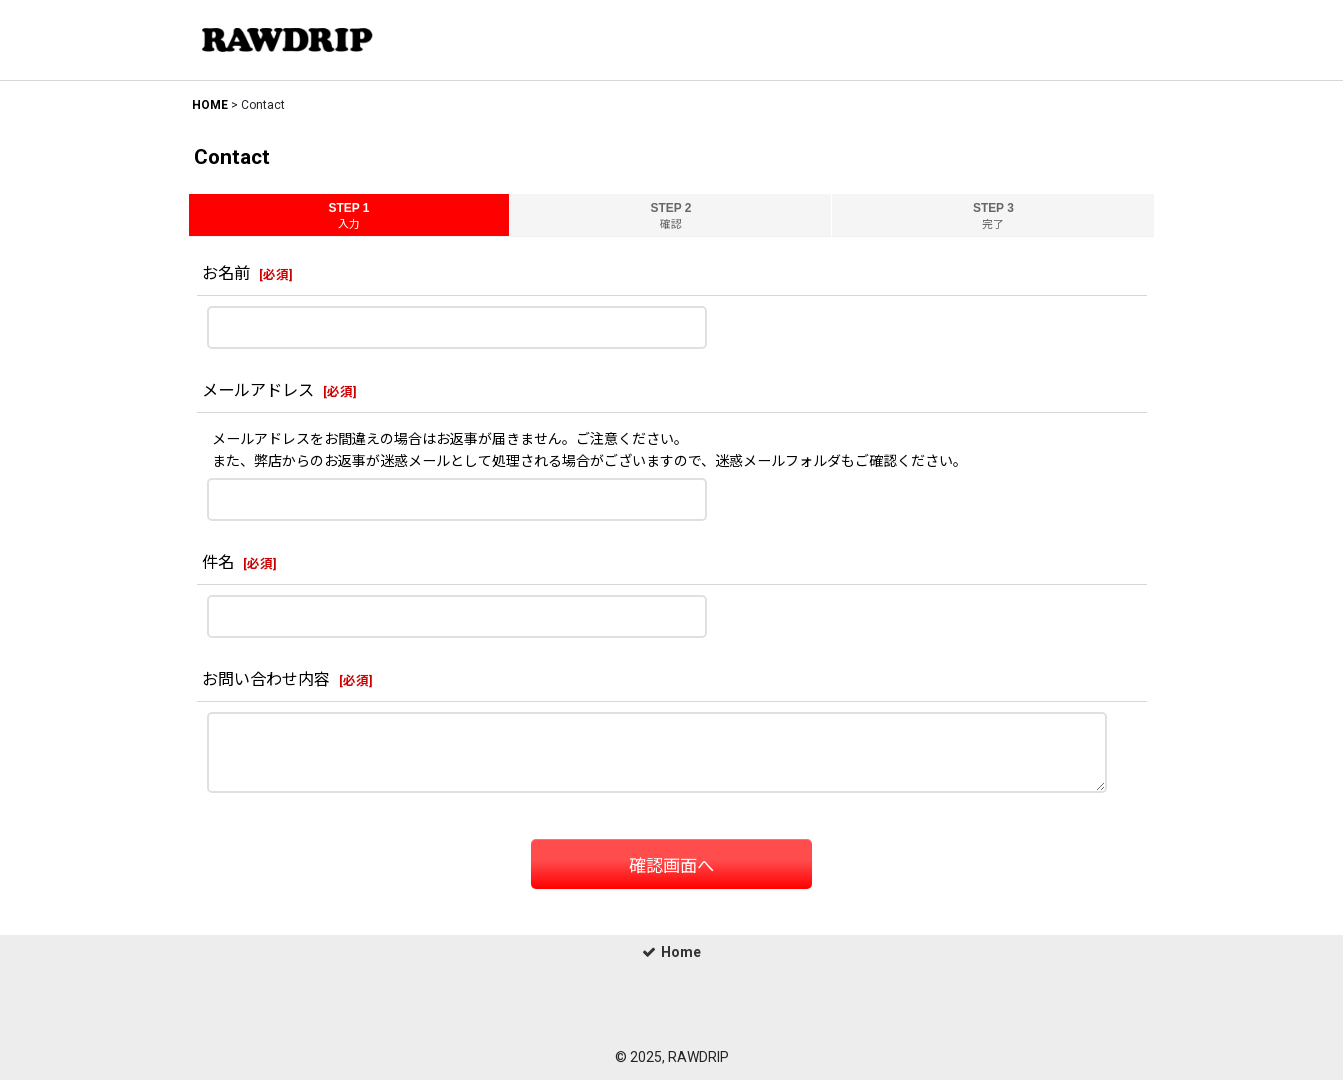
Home (671, 952)
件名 (218, 562)
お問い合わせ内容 (266, 679)
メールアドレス (258, 390)
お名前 (226, 273)
